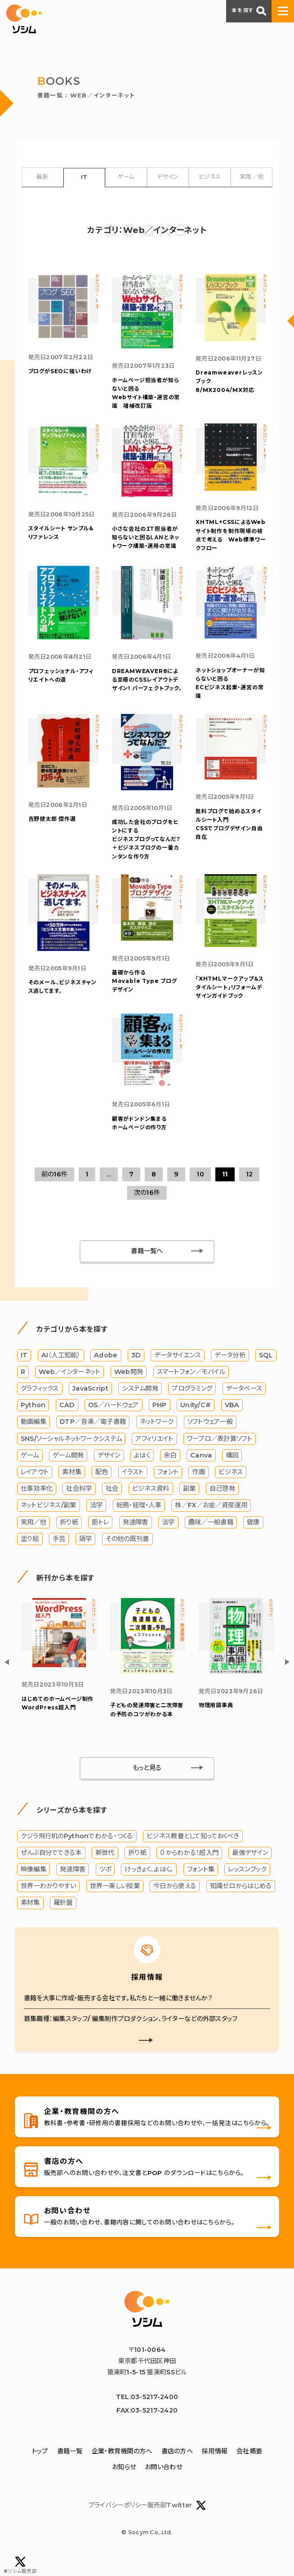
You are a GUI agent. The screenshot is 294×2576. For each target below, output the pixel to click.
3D (136, 1371)
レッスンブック (247, 1886)
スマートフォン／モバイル (191, 1388)
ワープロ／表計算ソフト (219, 1455)
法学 (96, 1521)
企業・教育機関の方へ (122, 2469)
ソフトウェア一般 (210, 1438)
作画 (198, 1488)
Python (33, 1421)
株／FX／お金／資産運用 (211, 1521)
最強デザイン (250, 1869)
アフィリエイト (154, 1455)
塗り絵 (30, 1555)
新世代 (105, 1869)
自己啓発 (222, 1505)
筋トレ (100, 1538)
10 (200, 1190)
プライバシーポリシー (117, 2523)
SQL (266, 1371)
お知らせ (124, 2485)
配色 (101, 1488)
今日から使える (174, 1902)
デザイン (167, 177)
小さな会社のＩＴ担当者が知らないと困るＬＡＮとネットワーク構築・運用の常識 (145, 543)
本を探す (249, 11)
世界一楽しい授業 (115, 1902)
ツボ (105, 1886)
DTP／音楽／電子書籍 (93, 1438)
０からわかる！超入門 (189, 1869)
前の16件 (54, 1190)
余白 (170, 1471)
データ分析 (229, 1371)
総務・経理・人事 (138, 1521)
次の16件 (147, 1209)
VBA (232, 1421)
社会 (112, 1505)
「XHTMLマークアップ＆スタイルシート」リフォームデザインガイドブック (230, 1000)
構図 (232, 1471)
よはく (142, 1471)
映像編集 (33, 1886)
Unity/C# (195, 1421)
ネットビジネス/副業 (48, 1521)
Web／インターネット (69, 1388)
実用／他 (251, 177)
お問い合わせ (163, 2485)
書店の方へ (177, 2469)
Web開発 (128, 1388)
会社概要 (249, 2469)
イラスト (133, 1488)
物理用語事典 (216, 1722)
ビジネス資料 (150, 1505)
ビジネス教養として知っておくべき (193, 1853)
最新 (42, 177)
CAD (67, 1421)
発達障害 (135, 1538)
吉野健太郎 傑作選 (52, 829)
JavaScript (90, 1404)
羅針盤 (63, 1919)
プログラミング (192, 1404)
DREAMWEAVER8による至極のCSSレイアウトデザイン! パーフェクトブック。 (147, 687)
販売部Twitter (176, 2523)
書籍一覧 (70, 2469)
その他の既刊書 (127, 1555)
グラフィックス (40, 1404)
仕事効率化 (37, 1505)
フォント (167, 1488)
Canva (201, 1471)
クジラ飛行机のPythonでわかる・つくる (77, 1853)
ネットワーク (157, 1438)
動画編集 (33, 1438)
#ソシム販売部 (20, 2565)
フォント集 (200, 1886)
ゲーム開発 (68, 1471)
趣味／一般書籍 (210, 1538)
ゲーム (126, 177)
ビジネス (210, 177)
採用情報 (214, 2469)
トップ (40, 2469)
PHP (159, 1421)
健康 (253, 1538)
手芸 (59, 1555)
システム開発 (140, 1404)
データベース (244, 1404)
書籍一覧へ (147, 1267)
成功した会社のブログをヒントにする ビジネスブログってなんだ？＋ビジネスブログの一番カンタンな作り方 (146, 850)
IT (84, 177)
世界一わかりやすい (48, 1902)
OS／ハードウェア (113, 1421)
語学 (85, 1555)
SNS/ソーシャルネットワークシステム (71, 1455)
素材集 (71, 1488)
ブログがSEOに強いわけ (60, 373)
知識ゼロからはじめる (241, 1902)
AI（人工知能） (60, 1371)
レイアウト (35, 1488)
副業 (189, 1505)
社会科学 (79, 1505)
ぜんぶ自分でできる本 (51, 1869)
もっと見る (147, 1784)
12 (249, 1190)
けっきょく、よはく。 (149, 1886)
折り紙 (69, 1538)
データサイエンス (177, 1371)
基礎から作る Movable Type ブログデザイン (144, 994)
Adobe (105, 1371)
